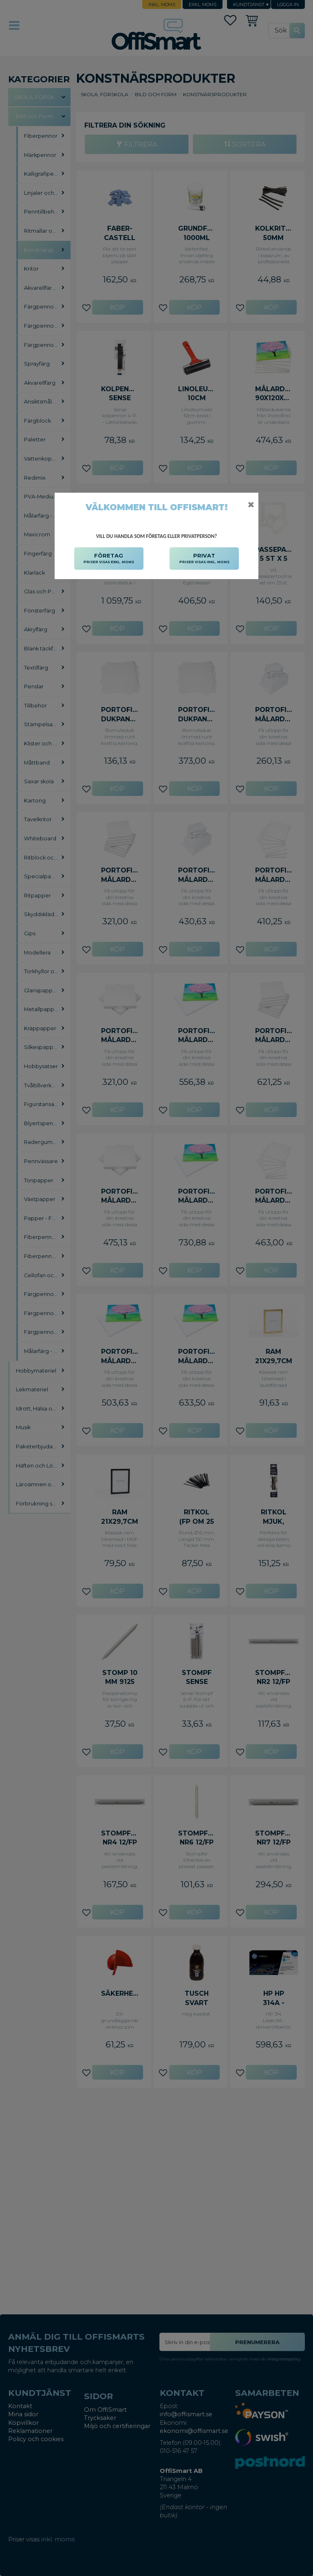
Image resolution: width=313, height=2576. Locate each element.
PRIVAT (204, 558)
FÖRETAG (109, 558)
